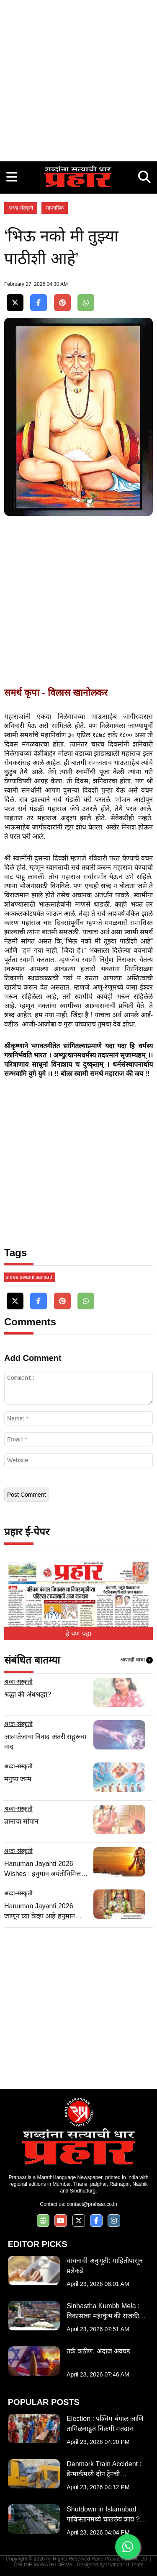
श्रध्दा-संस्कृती (20, 208)
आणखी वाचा (136, 1660)
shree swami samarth (30, 1277)
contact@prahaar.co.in (92, 2204)
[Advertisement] (78, 78)
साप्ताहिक (55, 208)
